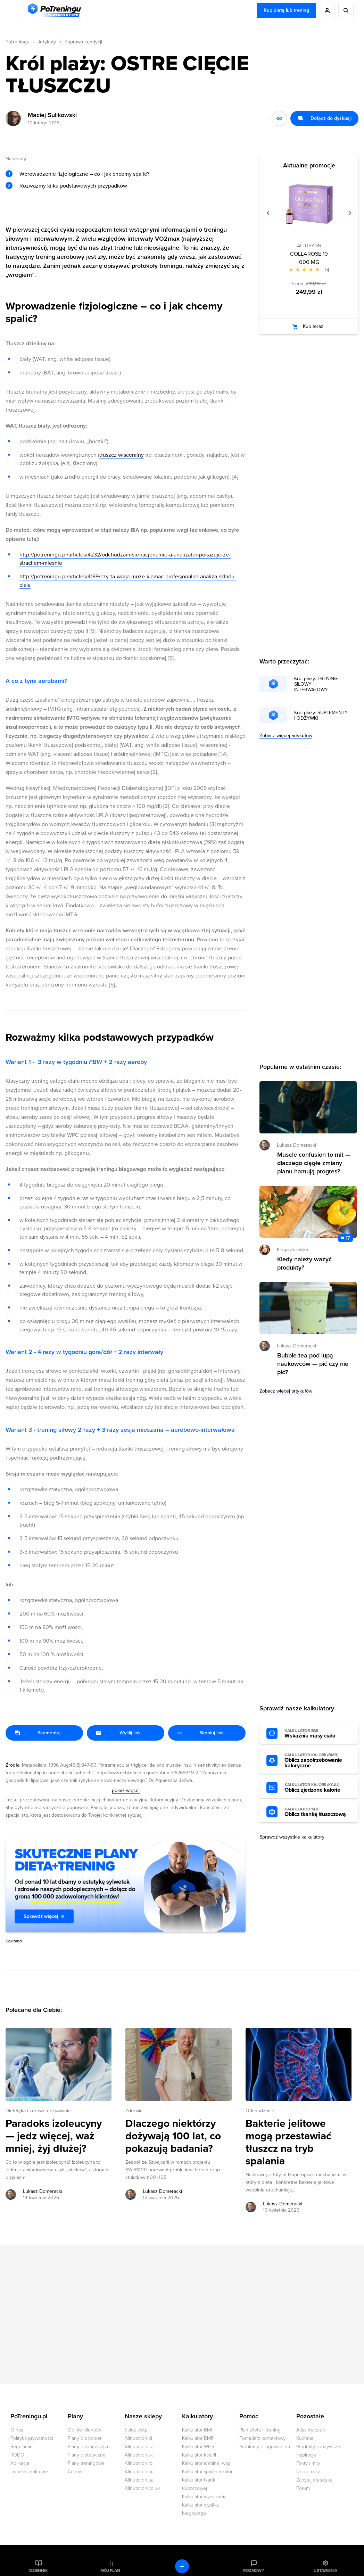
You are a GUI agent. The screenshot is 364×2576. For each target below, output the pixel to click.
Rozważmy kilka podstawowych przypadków (73, 185)
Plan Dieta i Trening (260, 2430)
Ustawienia (325, 2570)
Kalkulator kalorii (199, 2455)
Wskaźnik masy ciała (317, 1733)
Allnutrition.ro (138, 2463)
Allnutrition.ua (139, 2480)
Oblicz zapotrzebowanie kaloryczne (317, 1760)
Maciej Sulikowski (52, 115)
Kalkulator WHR (198, 2447)
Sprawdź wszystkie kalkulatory (291, 1837)
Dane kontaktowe (29, 2472)
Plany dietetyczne (87, 2455)
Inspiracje (306, 2455)
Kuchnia (304, 2438)
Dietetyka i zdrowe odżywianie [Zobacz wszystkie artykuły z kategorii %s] (38, 2111)
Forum (303, 2488)
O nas (16, 2430)
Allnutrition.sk (139, 2455)
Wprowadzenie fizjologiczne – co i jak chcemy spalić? (84, 174)
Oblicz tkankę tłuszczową (317, 1812)
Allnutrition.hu (139, 2472)
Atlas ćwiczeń (310, 2430)
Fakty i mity (308, 2463)
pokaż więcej (126, 1790)
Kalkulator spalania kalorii (208, 2472)
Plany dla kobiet (84, 2438)
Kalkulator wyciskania (204, 2497)
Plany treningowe (86, 2463)
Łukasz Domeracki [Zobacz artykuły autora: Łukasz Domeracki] (42, 2191)
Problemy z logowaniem (264, 2447)
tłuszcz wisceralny (121, 455)
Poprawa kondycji (83, 42)
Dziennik (38, 2570)
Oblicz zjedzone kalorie (317, 1787)
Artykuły (47, 42)
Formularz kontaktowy (262, 2438)
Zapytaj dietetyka (314, 2480)
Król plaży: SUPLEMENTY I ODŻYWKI (321, 715)
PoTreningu (18, 42)
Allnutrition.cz (139, 2447)
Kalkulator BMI (197, 2430)
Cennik (75, 2472)
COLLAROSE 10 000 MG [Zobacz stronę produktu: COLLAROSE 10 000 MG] (309, 258)
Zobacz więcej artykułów (285, 735)
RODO (17, 2455)
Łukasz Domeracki (296, 1145)
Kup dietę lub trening (286, 10)
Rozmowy (253, 2570)
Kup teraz (313, 326)
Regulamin (21, 2447)
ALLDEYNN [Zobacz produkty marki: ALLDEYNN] (309, 246)
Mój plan (110, 2570)
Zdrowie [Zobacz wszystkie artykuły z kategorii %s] (134, 2111)
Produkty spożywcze (318, 2447)
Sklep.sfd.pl (137, 2430)
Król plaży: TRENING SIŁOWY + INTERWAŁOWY (316, 684)
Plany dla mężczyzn (89, 2447)
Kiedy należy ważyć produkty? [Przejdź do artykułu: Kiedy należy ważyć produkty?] (304, 1263)
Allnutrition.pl (138, 2438)
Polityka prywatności (31, 2438)
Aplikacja (19, 2463)
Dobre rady (308, 2472)
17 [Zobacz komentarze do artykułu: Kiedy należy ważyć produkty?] (348, 1238)
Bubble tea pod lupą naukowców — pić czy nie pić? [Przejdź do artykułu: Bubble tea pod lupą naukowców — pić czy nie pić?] (312, 1364)
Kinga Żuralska (292, 1250)
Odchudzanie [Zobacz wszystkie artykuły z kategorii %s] (260, 2111)
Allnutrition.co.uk (142, 2488)
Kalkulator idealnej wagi (207, 2463)
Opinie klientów (84, 2430)
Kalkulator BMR (198, 2438)
